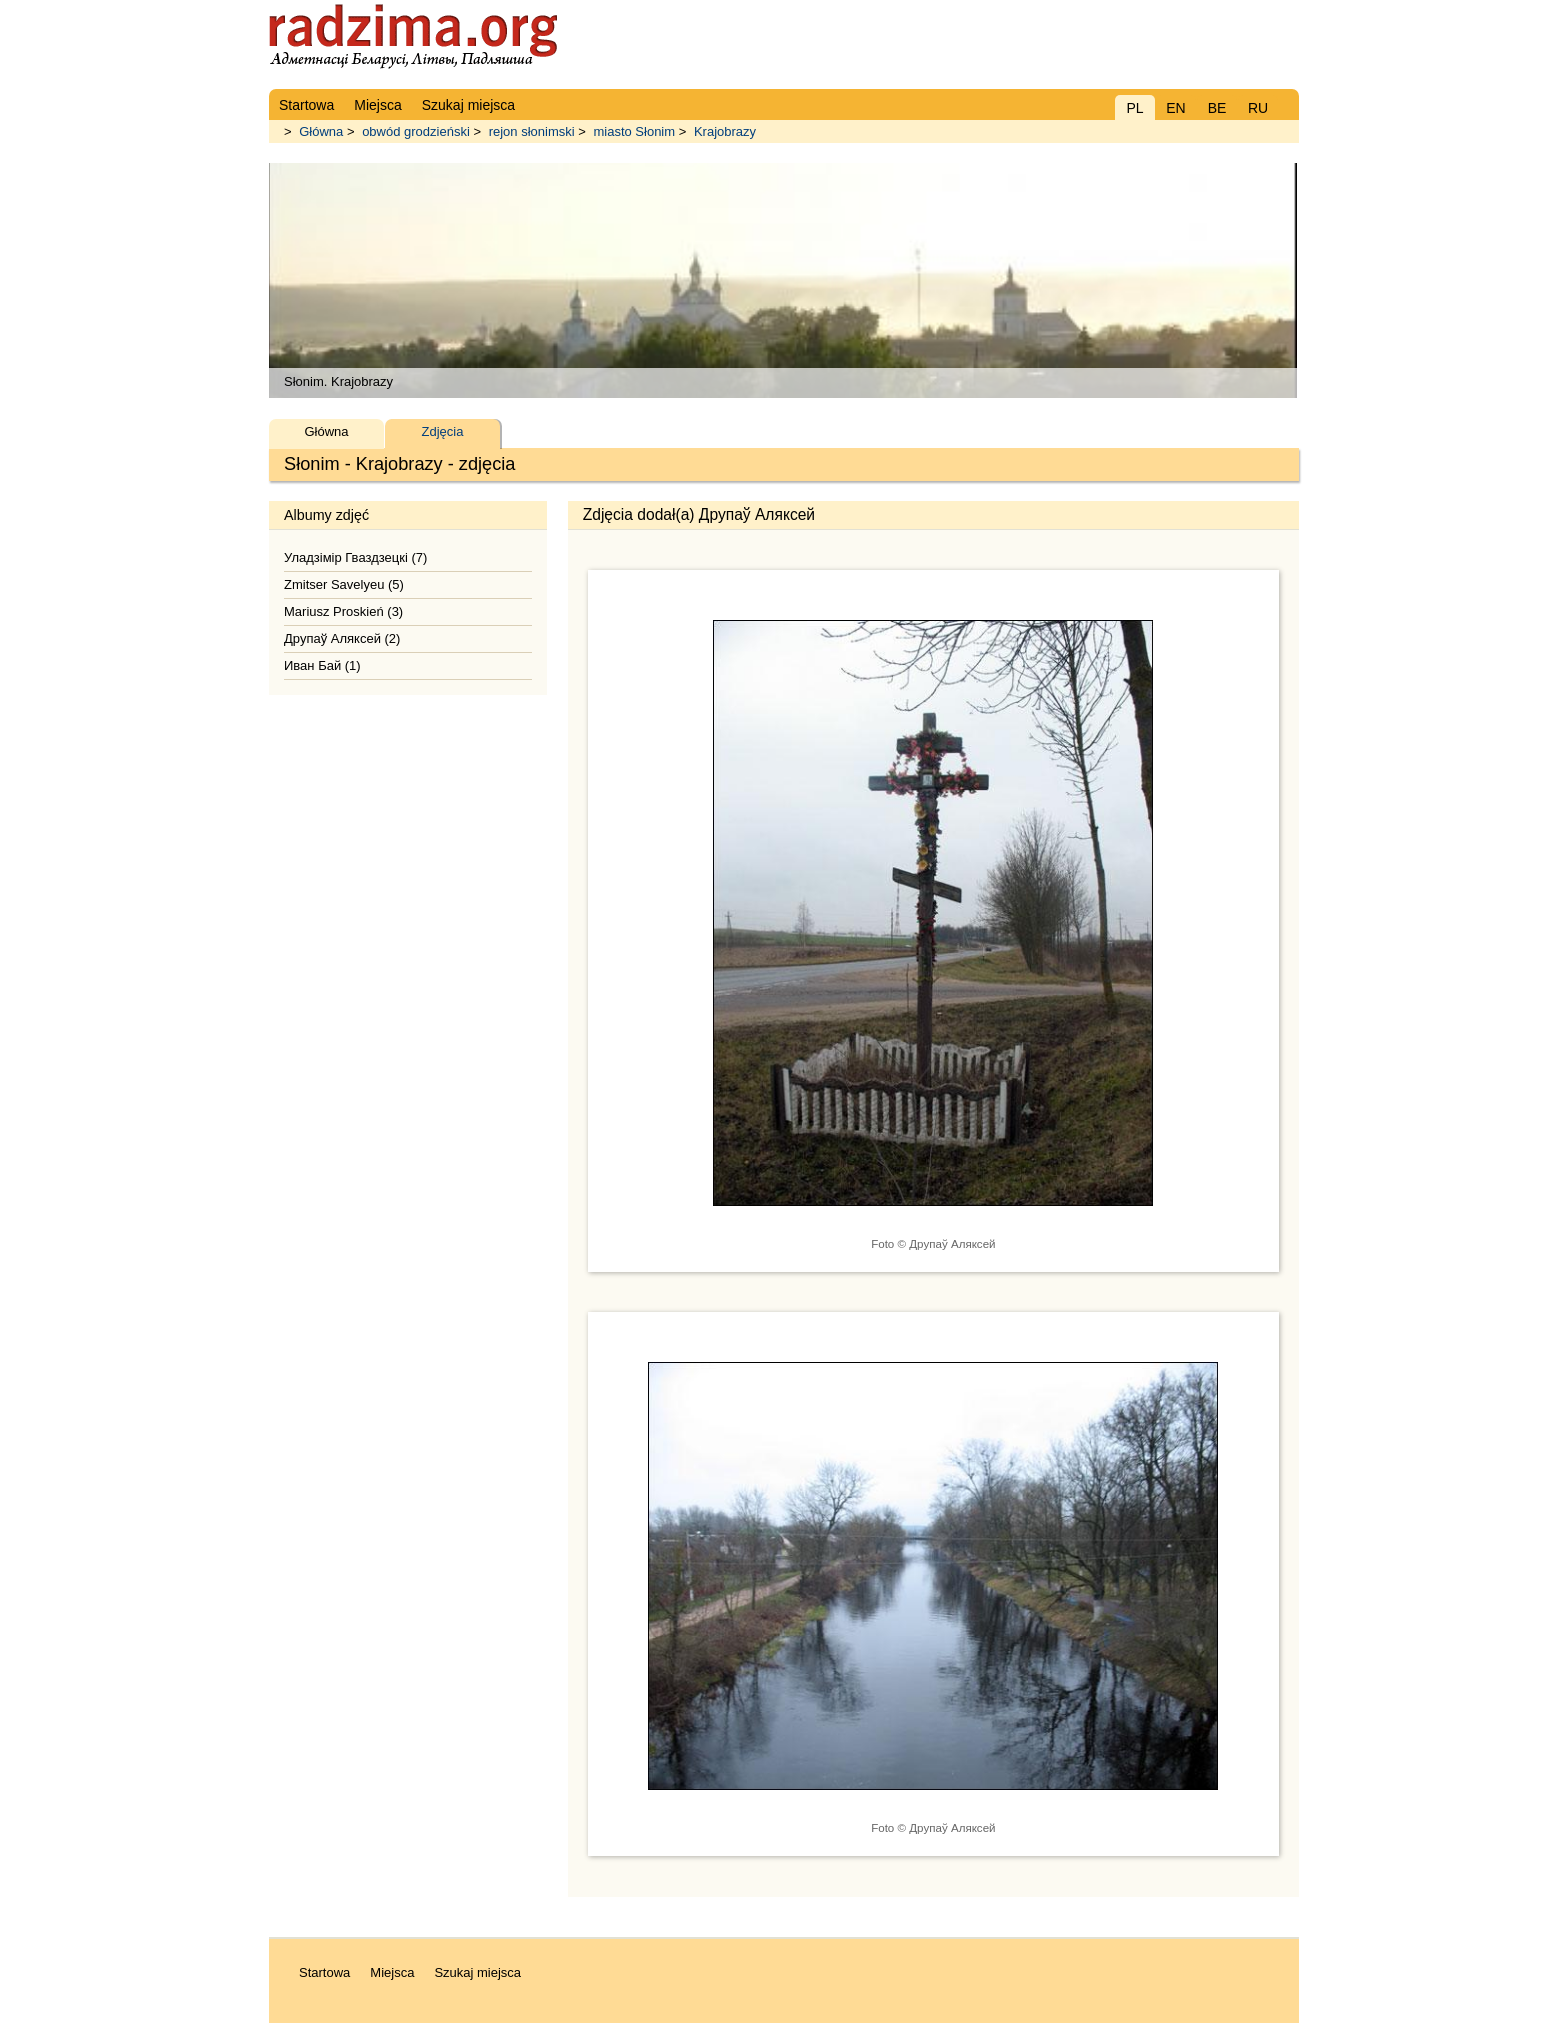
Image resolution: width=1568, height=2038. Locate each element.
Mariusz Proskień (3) (343, 611)
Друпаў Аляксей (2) (342, 638)
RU (1258, 108)
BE (1217, 108)
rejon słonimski (532, 131)
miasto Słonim (634, 131)
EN (1175, 108)
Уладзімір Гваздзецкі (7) (355, 557)
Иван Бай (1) (322, 665)
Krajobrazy (725, 131)
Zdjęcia (443, 431)
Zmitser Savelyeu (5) (344, 584)
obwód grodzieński (416, 131)
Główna (321, 131)
